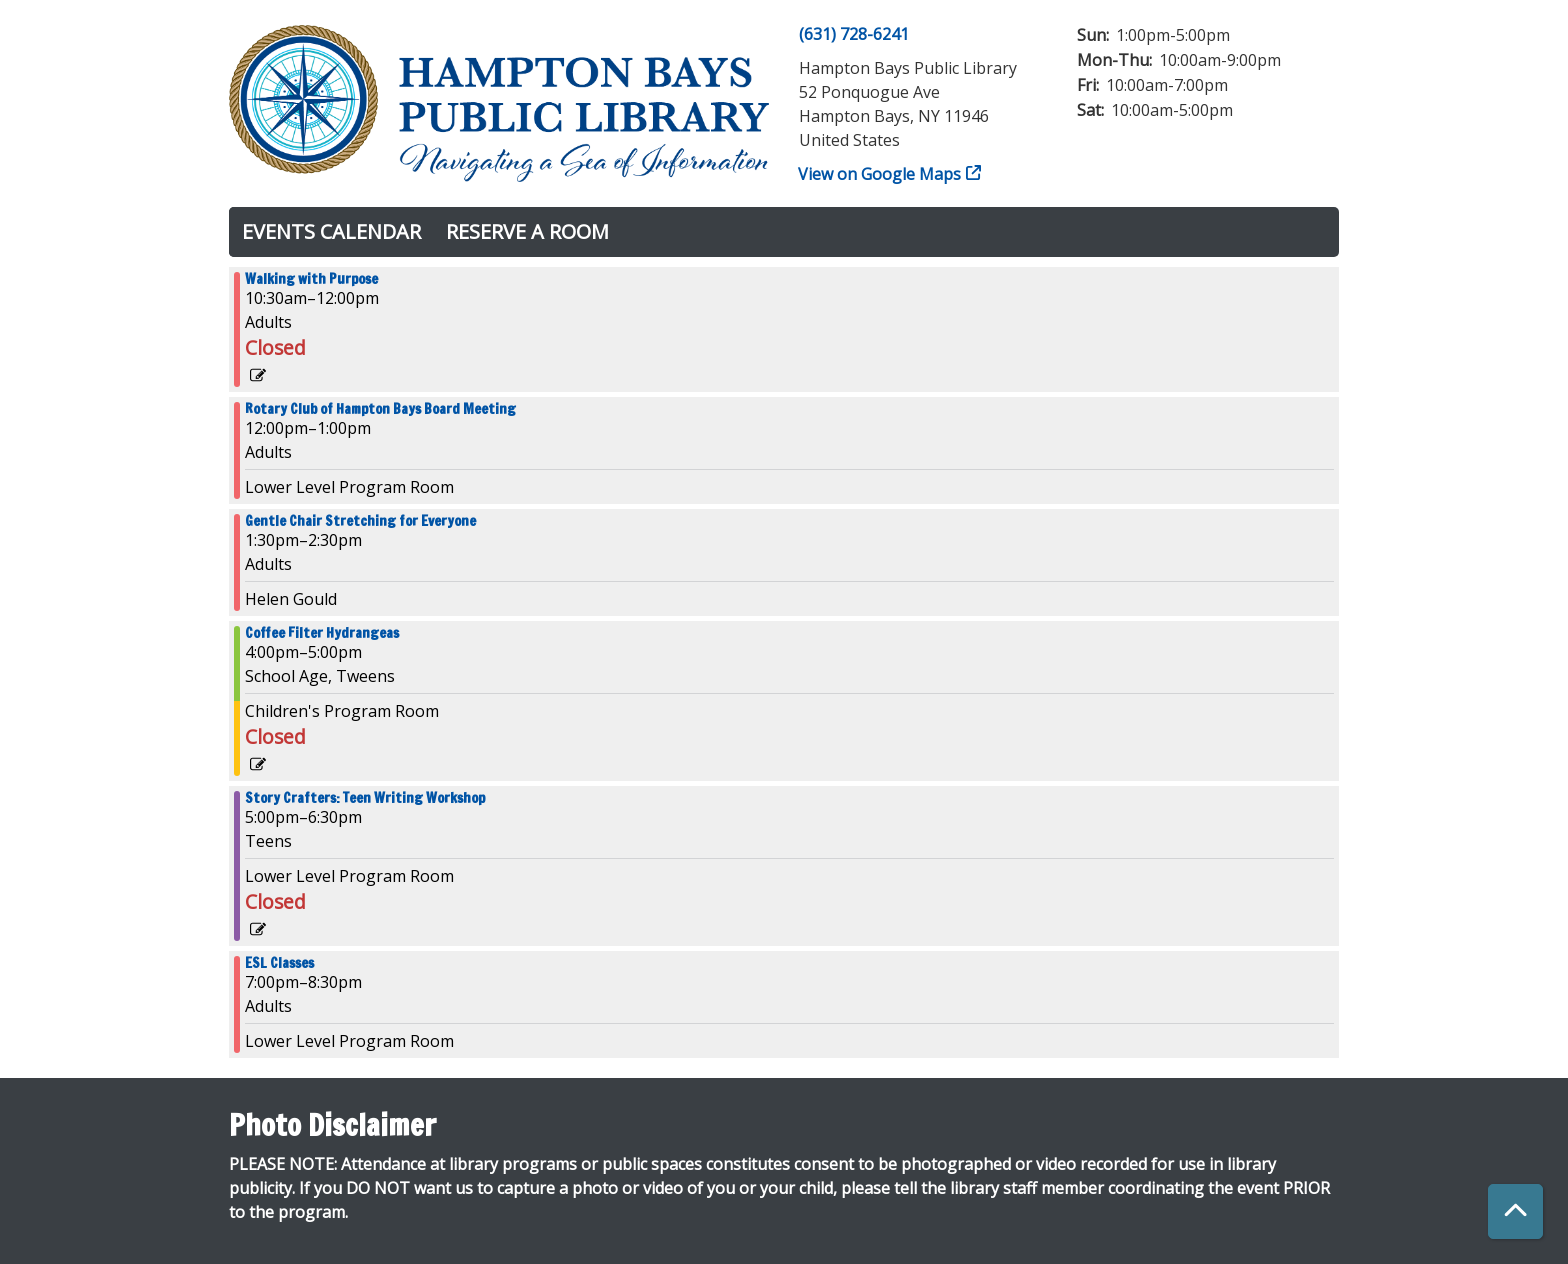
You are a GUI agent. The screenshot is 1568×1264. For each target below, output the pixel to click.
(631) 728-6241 (854, 34)
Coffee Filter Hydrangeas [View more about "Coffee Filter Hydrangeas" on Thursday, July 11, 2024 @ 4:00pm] (322, 633)
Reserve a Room (527, 231)
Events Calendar (331, 231)
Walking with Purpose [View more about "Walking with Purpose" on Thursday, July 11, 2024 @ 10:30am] (311, 279)
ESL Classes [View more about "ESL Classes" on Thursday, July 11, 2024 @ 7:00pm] (279, 963)
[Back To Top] (1515, 1211)
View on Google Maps (880, 174)
